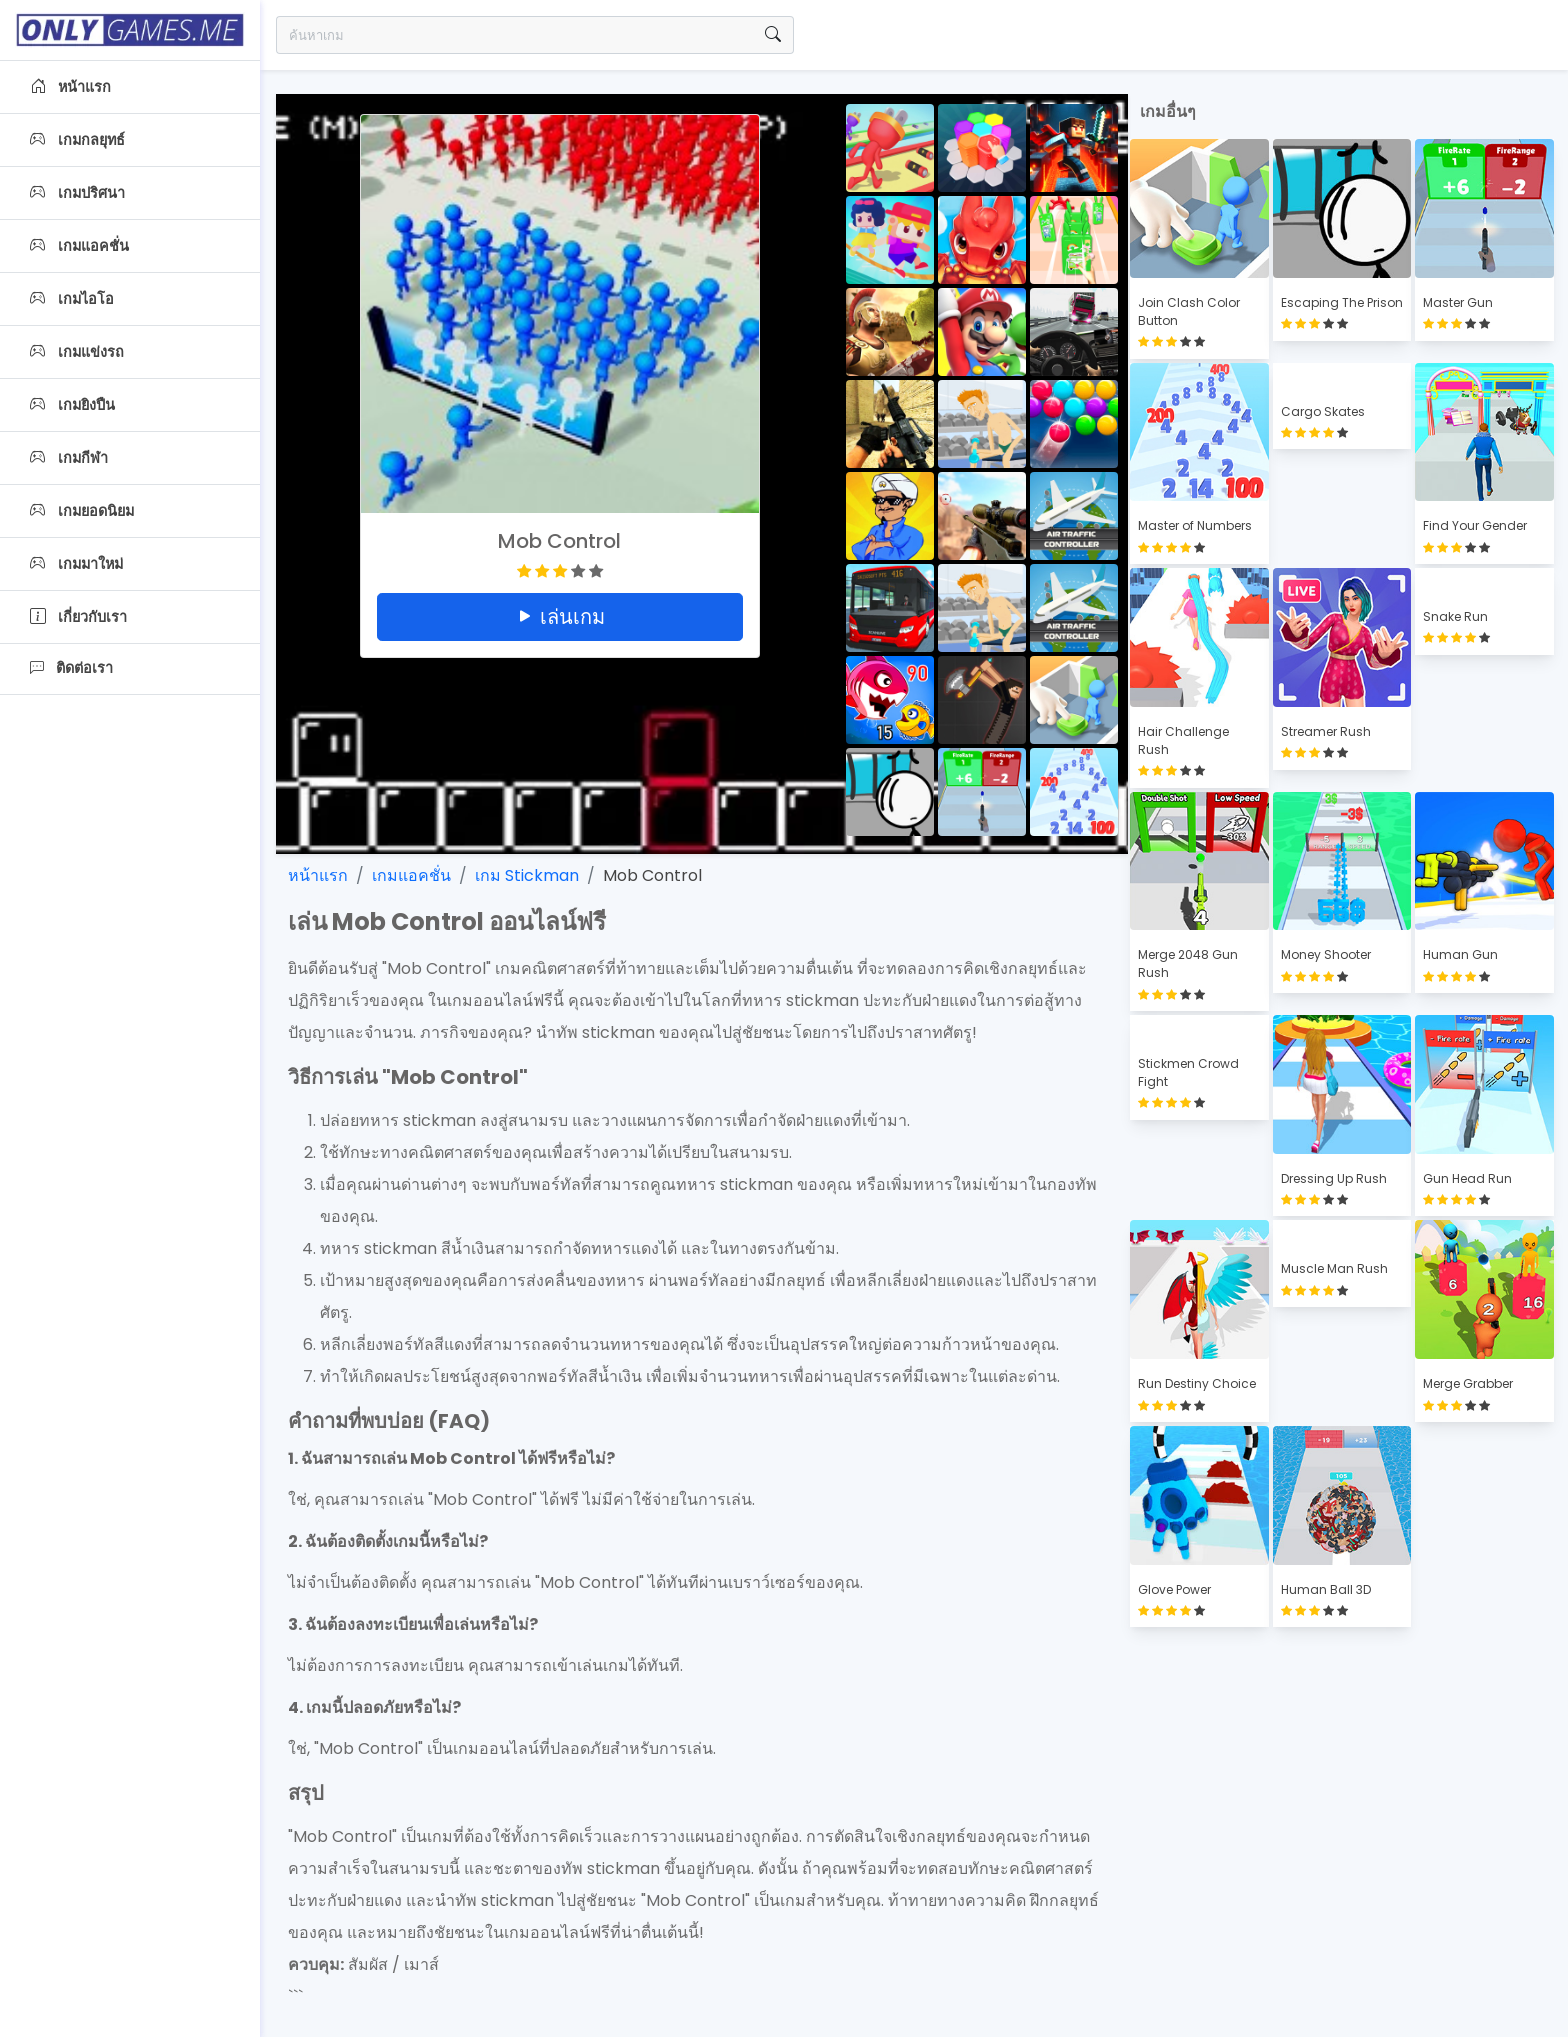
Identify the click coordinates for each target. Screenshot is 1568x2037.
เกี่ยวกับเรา (78, 617)
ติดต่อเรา (71, 668)
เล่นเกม (560, 617)
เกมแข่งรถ (77, 352)
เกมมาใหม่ (76, 564)
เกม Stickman (527, 875)
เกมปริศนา (77, 193)
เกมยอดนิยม (82, 511)
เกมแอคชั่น (79, 246)
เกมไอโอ (72, 299)
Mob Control (652, 875)
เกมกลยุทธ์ (77, 140)
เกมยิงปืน (72, 405)
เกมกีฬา (69, 458)
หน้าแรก (70, 87)
